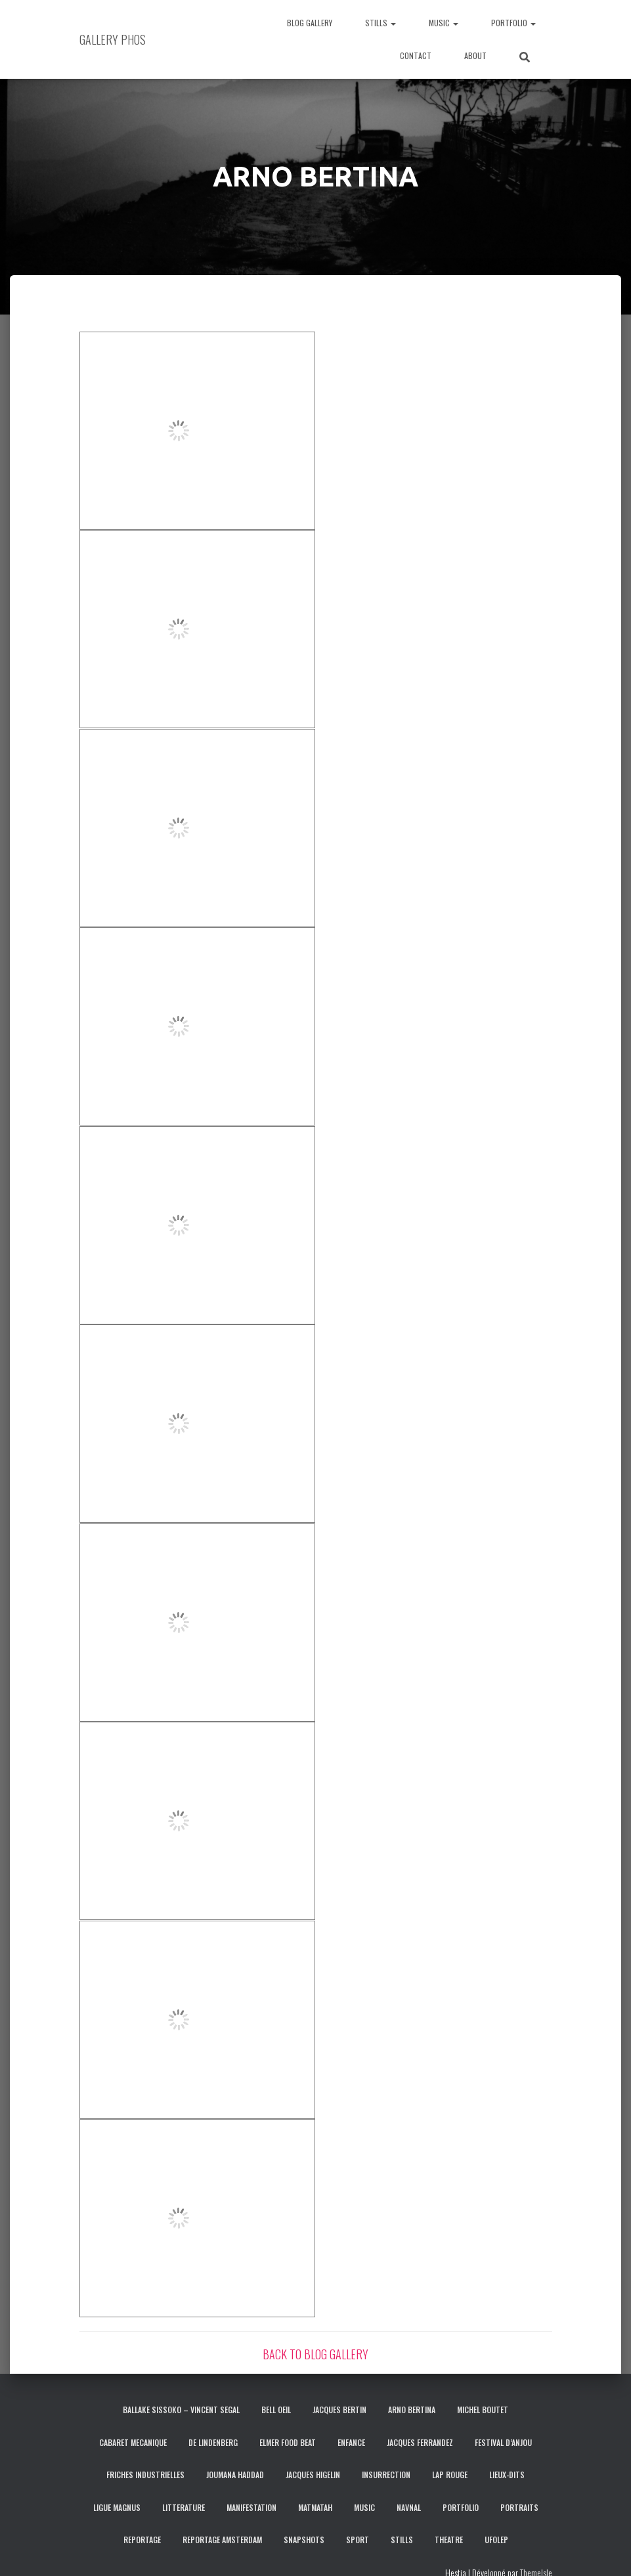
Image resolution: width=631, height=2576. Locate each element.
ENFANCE (351, 2442)
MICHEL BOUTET (482, 2409)
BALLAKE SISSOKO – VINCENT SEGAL (181, 2409)
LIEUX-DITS (507, 2474)
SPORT (357, 2539)
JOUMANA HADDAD (235, 2474)
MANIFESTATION (251, 2507)
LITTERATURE (183, 2507)
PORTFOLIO (513, 22)
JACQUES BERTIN (339, 2409)
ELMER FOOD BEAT (287, 2442)
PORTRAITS (519, 2507)
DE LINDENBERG (213, 2442)
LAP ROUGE (450, 2474)
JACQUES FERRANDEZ (420, 2442)
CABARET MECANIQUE (133, 2442)
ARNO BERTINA (411, 2409)
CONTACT (415, 55)
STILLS (380, 22)
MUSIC (443, 22)
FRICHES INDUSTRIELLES (145, 2474)
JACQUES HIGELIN (313, 2474)
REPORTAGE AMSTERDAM (222, 2539)
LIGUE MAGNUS (117, 2507)
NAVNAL (409, 2507)
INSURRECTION (386, 2474)
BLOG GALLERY (309, 22)
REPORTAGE (142, 2539)
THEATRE (449, 2539)
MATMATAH (315, 2507)
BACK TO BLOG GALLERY (315, 2354)
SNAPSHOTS (304, 2539)
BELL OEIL (276, 2409)
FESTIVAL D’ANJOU (503, 2442)
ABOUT (475, 55)
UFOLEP (496, 2539)
